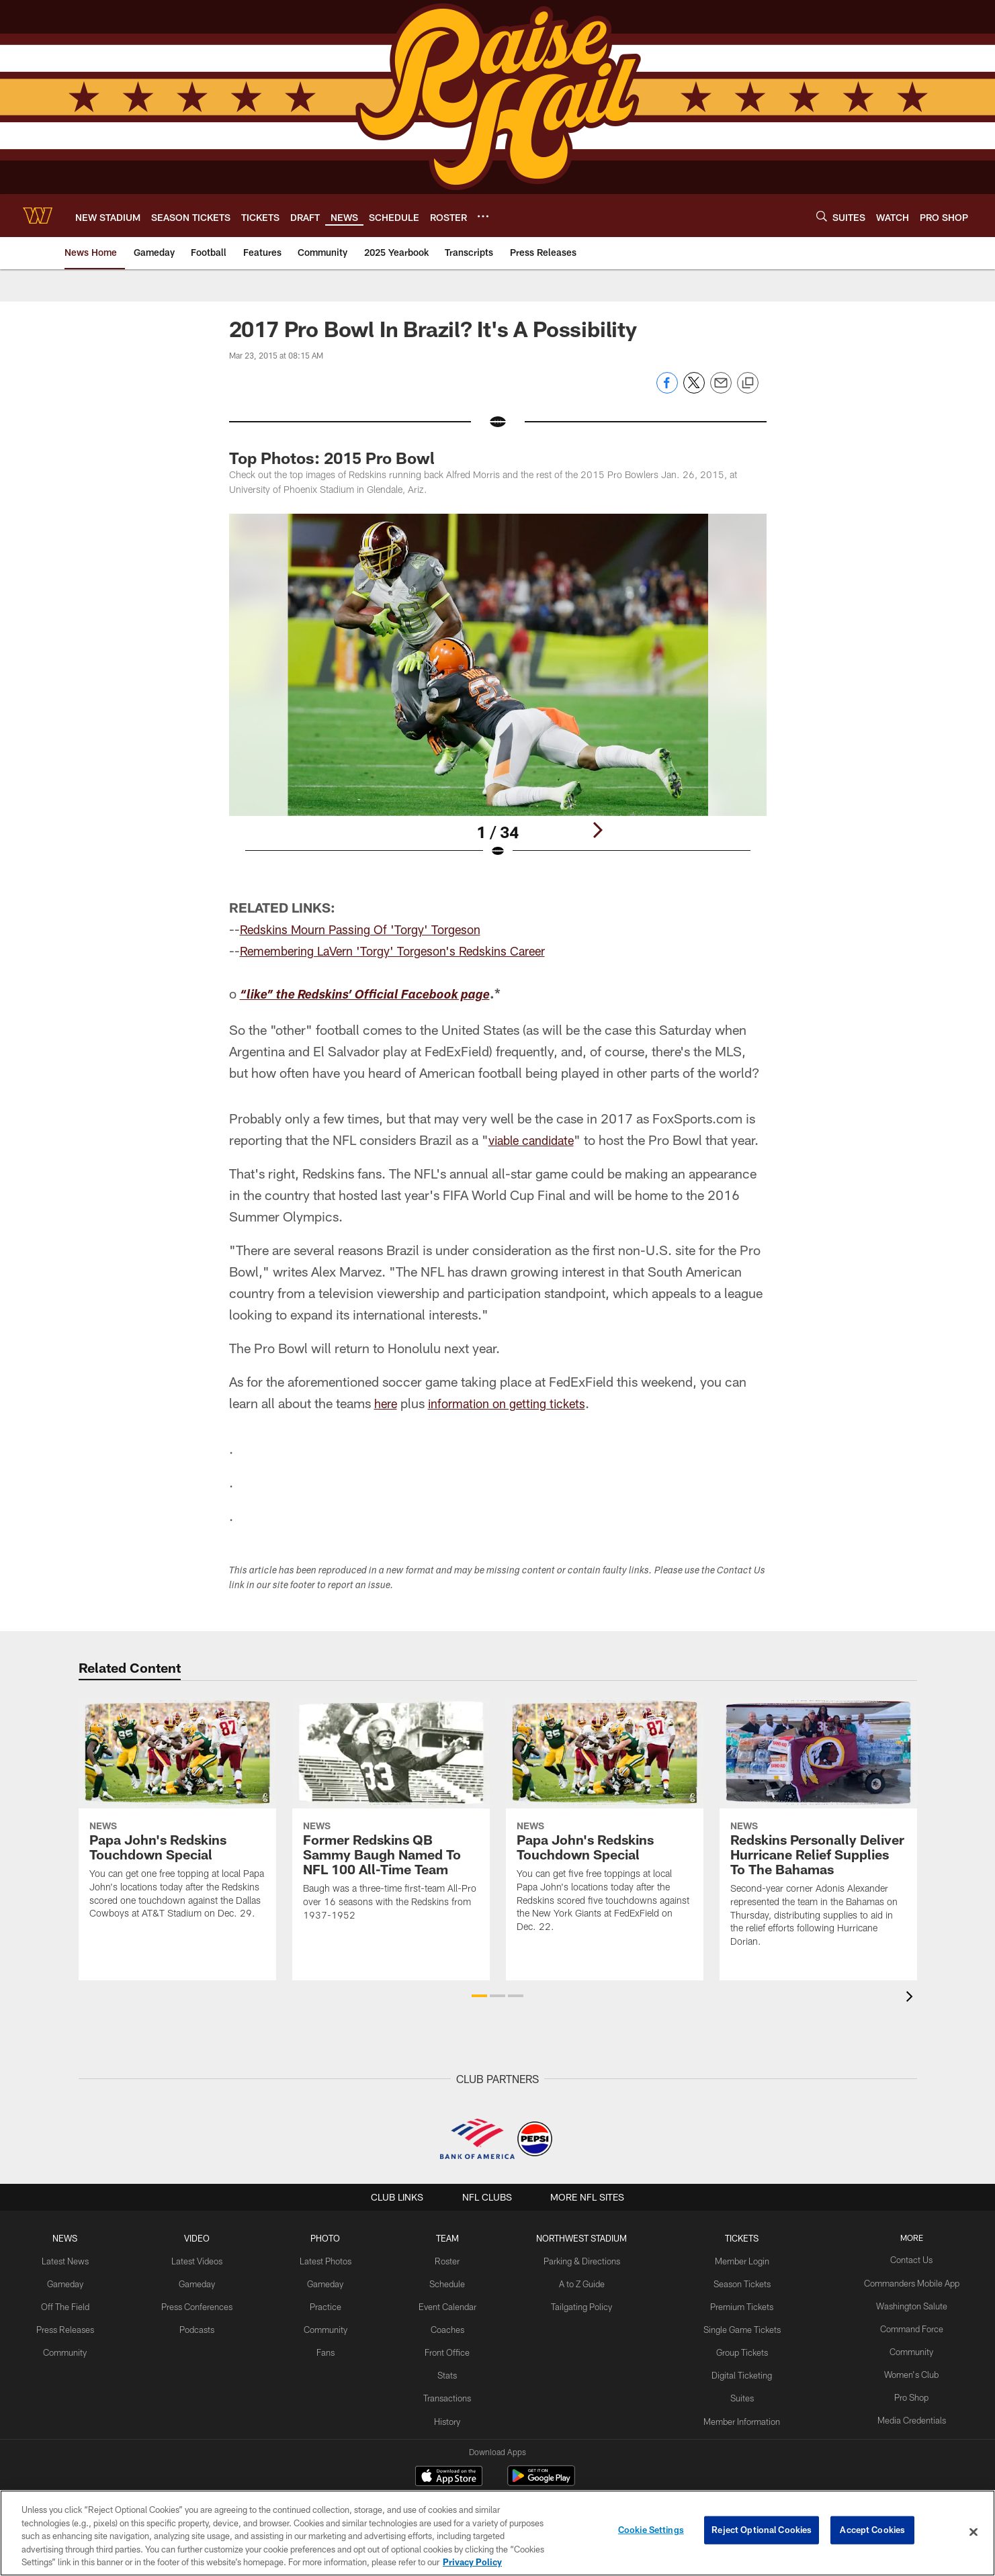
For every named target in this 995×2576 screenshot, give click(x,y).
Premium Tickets (735, 2303)
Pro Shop (900, 2391)
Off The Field (75, 2303)
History (449, 2413)
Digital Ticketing (736, 2369)
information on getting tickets (516, 1403)
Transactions (449, 2391)
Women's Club (900, 2369)
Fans (329, 2347)
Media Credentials (900, 2413)
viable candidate (535, 1140)
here (387, 1403)
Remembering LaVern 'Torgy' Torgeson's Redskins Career (405, 950)
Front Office (448, 2347)
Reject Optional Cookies (761, 2531)
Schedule (449, 2281)
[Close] (973, 2532)
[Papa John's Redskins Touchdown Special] (177, 1816)
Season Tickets (735, 2281)
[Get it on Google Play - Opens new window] (541, 2482)
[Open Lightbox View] (498, 694)
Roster (448, 2259)
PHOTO (329, 2237)
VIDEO (203, 2237)
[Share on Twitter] (694, 390)
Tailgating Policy (579, 2303)
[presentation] (911, 1998)
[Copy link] (748, 383)
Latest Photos (329, 2259)
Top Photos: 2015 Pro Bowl (332, 457)
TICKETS (736, 2237)
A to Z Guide (580, 2281)
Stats (448, 2369)
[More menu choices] (483, 216)
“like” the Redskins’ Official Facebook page (378, 996)
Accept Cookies (872, 2531)
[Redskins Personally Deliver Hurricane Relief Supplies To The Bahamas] (818, 1830)
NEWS (75, 2237)
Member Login (735, 2259)
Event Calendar (448, 2303)
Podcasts (203, 2325)
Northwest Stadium (579, 2237)
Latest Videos (203, 2259)
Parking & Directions (580, 2259)
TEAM (448, 2237)
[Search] (821, 216)
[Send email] (721, 390)
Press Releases (75, 2325)
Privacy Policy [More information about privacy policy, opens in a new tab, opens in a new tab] (472, 2562)
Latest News (75, 2259)
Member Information (736, 2413)
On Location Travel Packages (735, 2435)
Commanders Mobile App (900, 2281)
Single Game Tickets (736, 2325)
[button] (479, 1995)
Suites (735, 2391)
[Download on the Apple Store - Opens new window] (448, 2477)
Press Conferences (203, 2303)
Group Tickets (735, 2347)
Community (75, 2347)
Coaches (448, 2325)
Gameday (75, 2281)
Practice (329, 2303)
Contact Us (900, 2259)
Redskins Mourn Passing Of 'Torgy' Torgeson (370, 929)
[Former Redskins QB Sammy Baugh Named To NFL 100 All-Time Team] (391, 1817)
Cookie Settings (651, 2531)
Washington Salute (900, 2303)
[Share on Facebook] (667, 390)
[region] (497, 2533)
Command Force (900, 2325)
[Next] (597, 830)
